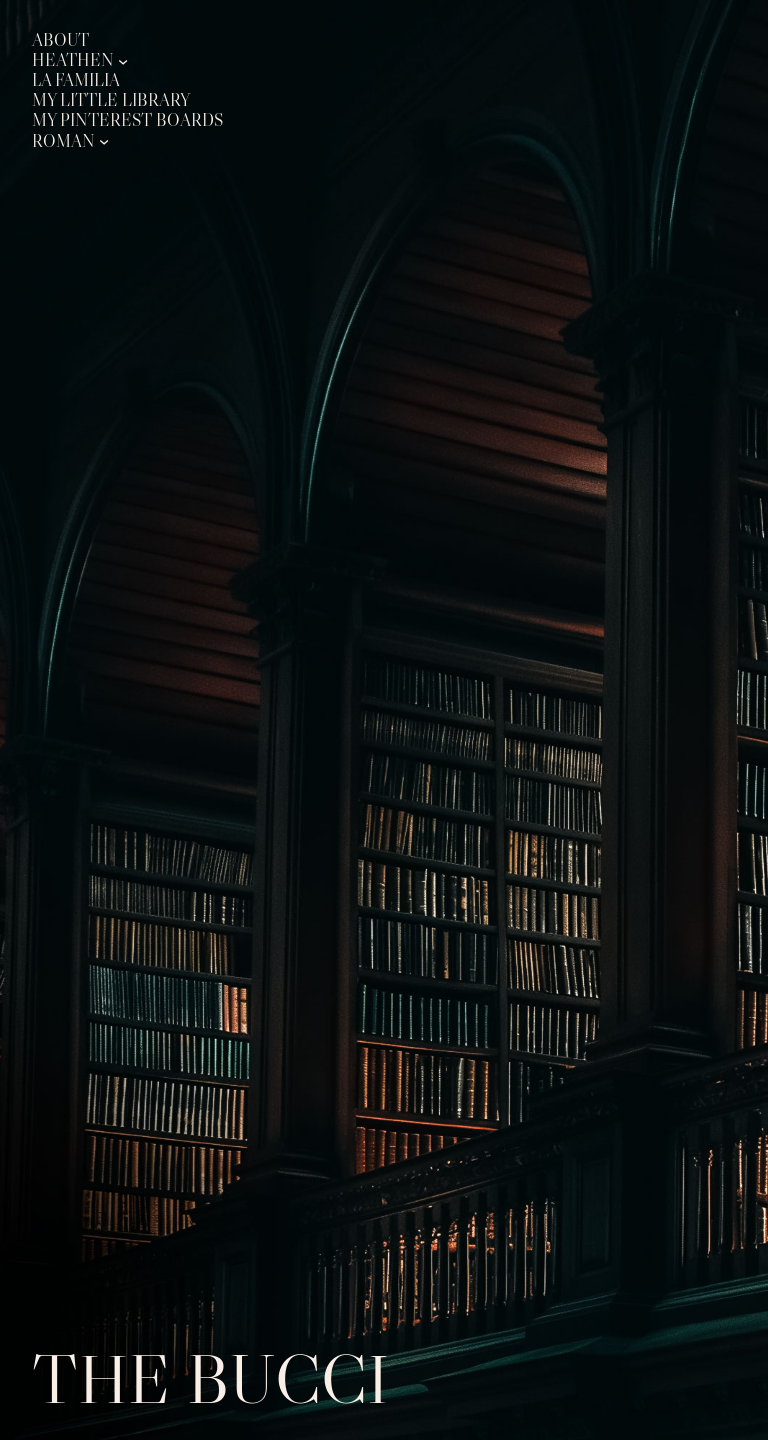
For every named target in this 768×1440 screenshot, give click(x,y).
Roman (63, 141)
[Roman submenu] (104, 141)
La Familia (76, 80)
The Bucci (210, 1378)
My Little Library (111, 100)
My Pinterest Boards (127, 120)
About (60, 40)
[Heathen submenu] (123, 61)
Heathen (73, 60)
